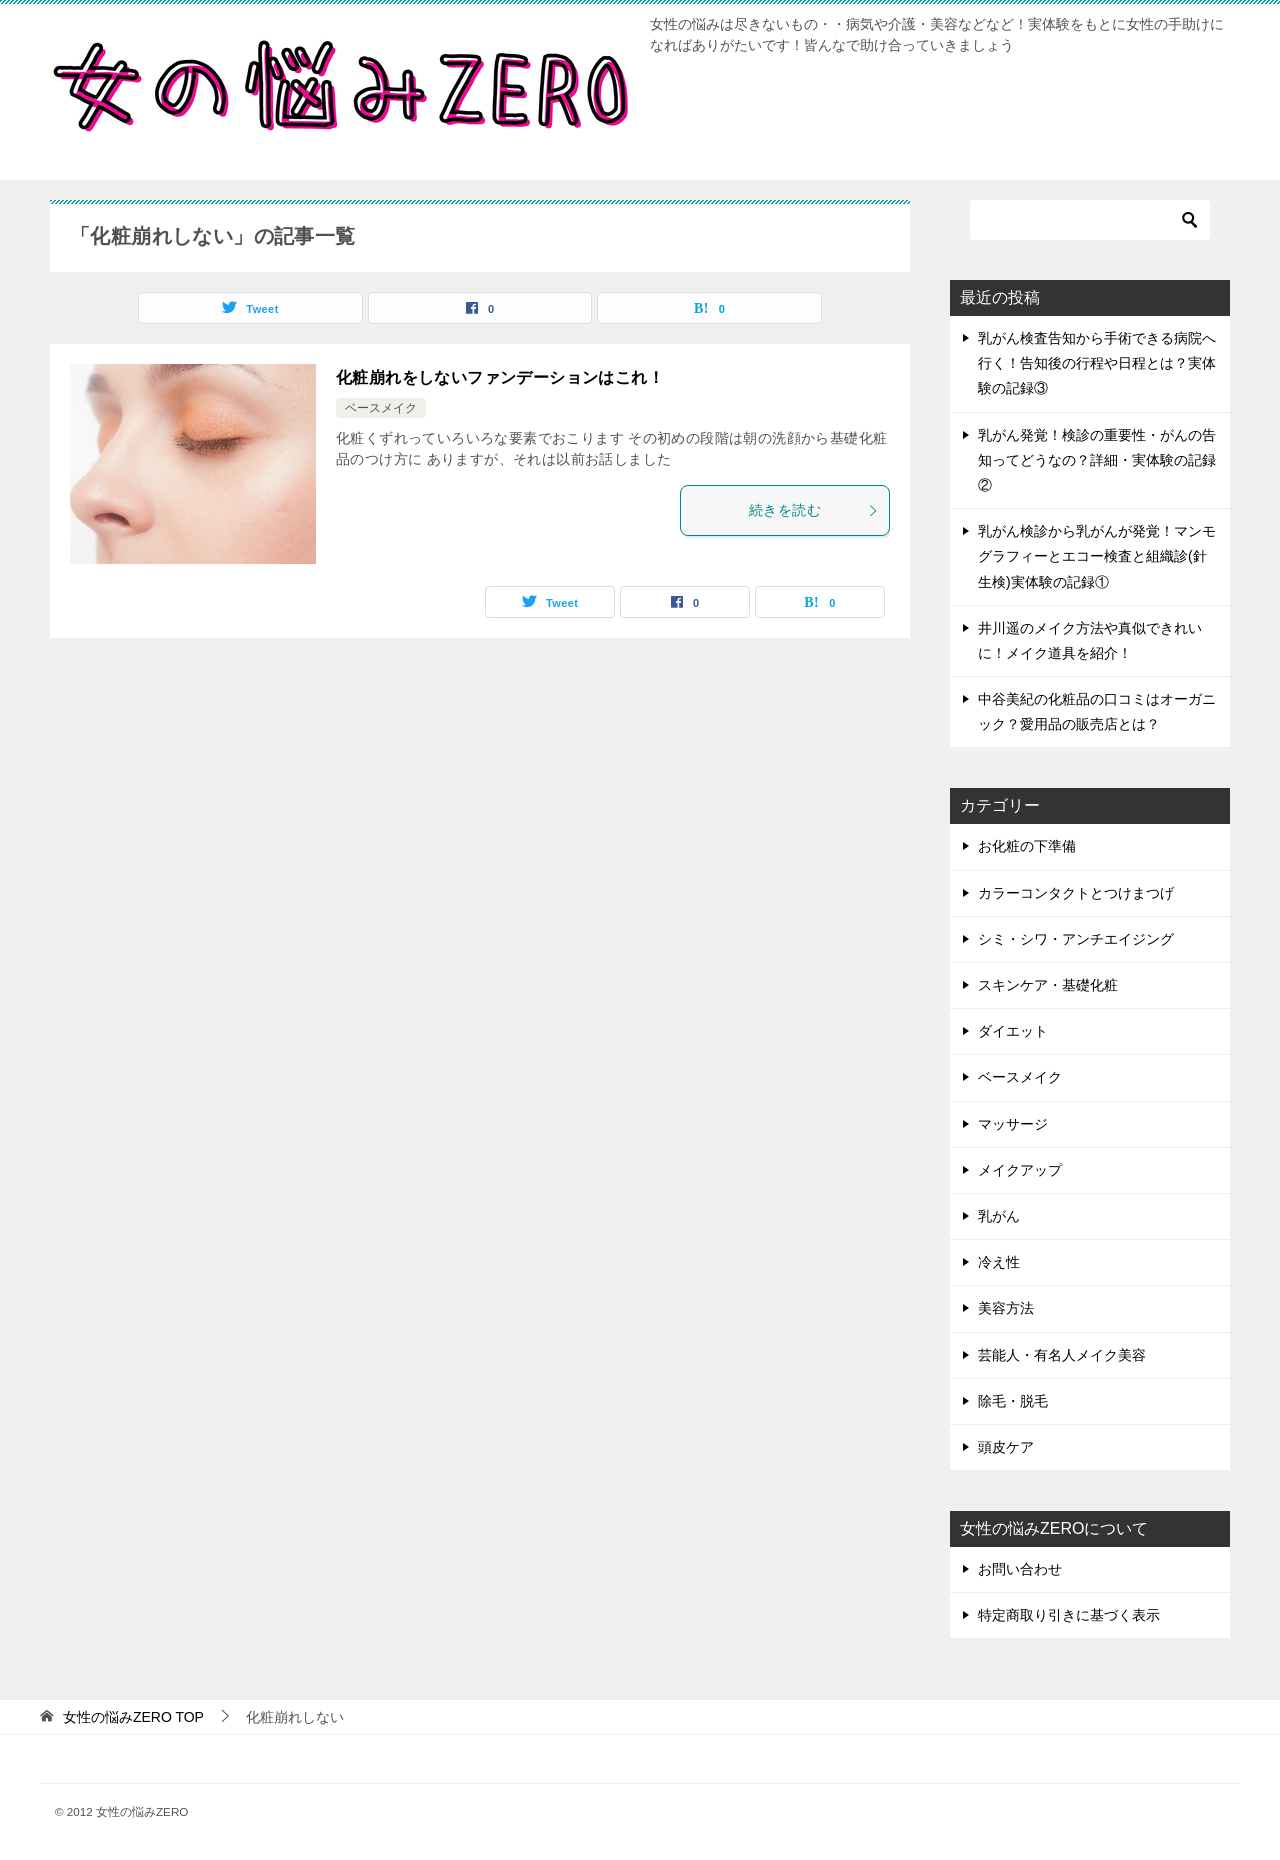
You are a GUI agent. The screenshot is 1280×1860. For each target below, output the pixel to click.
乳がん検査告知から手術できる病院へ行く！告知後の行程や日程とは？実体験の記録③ (1097, 363)
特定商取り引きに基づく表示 (1069, 1615)
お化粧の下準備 (1027, 846)
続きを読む (814, 510)
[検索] (1090, 220)
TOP (133, 1717)
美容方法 (1006, 1308)
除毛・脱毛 (1013, 1401)
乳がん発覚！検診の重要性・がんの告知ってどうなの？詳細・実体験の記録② (1097, 460)
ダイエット (1013, 1031)
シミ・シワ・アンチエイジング (1076, 939)
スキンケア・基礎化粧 (1048, 985)
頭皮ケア (1006, 1447)
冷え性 (999, 1262)
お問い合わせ (1020, 1569)
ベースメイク (381, 408)
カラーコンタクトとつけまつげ (1076, 893)
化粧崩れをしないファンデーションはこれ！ (500, 377)
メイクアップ (1020, 1170)
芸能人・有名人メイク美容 (1062, 1355)
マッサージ (1013, 1124)
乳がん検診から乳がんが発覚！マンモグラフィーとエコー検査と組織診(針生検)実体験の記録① (1097, 556)
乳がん (999, 1216)
